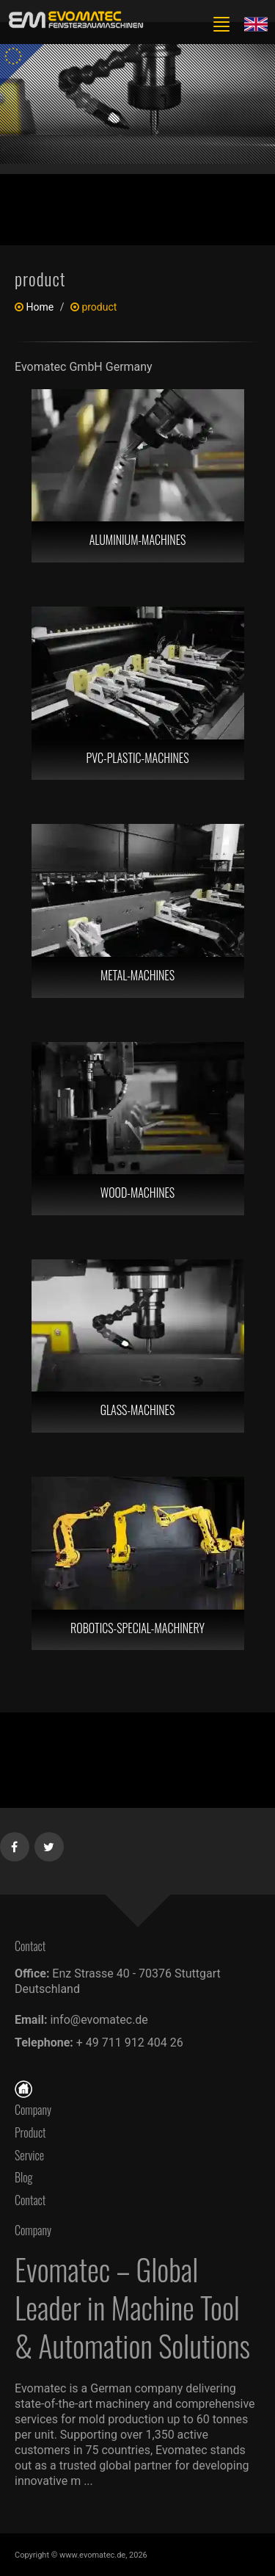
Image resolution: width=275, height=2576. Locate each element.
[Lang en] (256, 23)
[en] (73, 20)
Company (33, 2110)
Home (40, 307)
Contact (34, 2200)
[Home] (23, 2087)
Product (30, 2132)
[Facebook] (15, 1844)
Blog (24, 2177)
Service (29, 2155)
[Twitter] (49, 1844)
